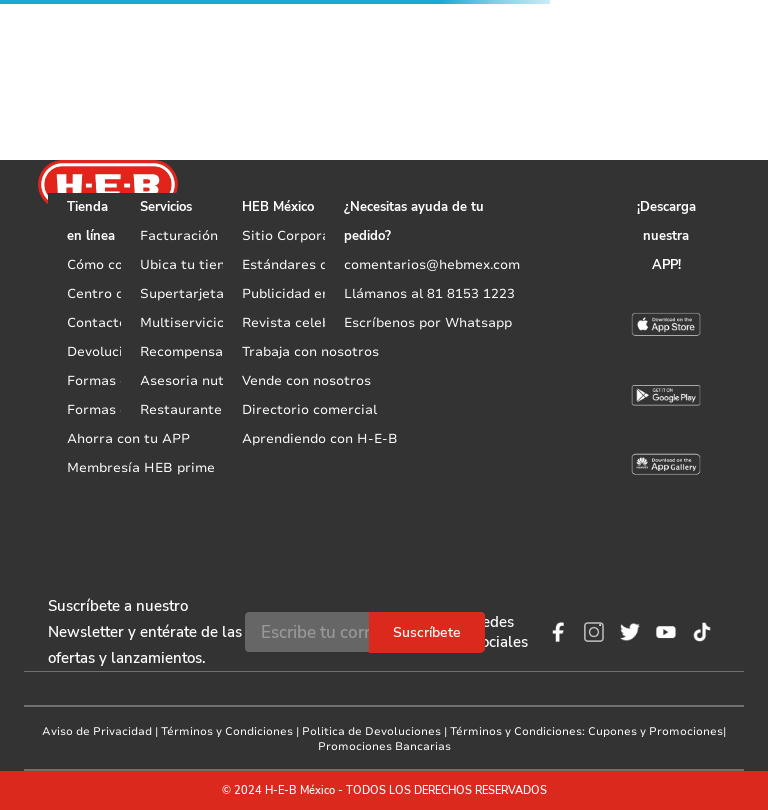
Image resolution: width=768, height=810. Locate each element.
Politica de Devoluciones (371, 731)
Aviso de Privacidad (97, 731)
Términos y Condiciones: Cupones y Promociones (586, 731)
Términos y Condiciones (227, 731)
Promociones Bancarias (384, 746)
